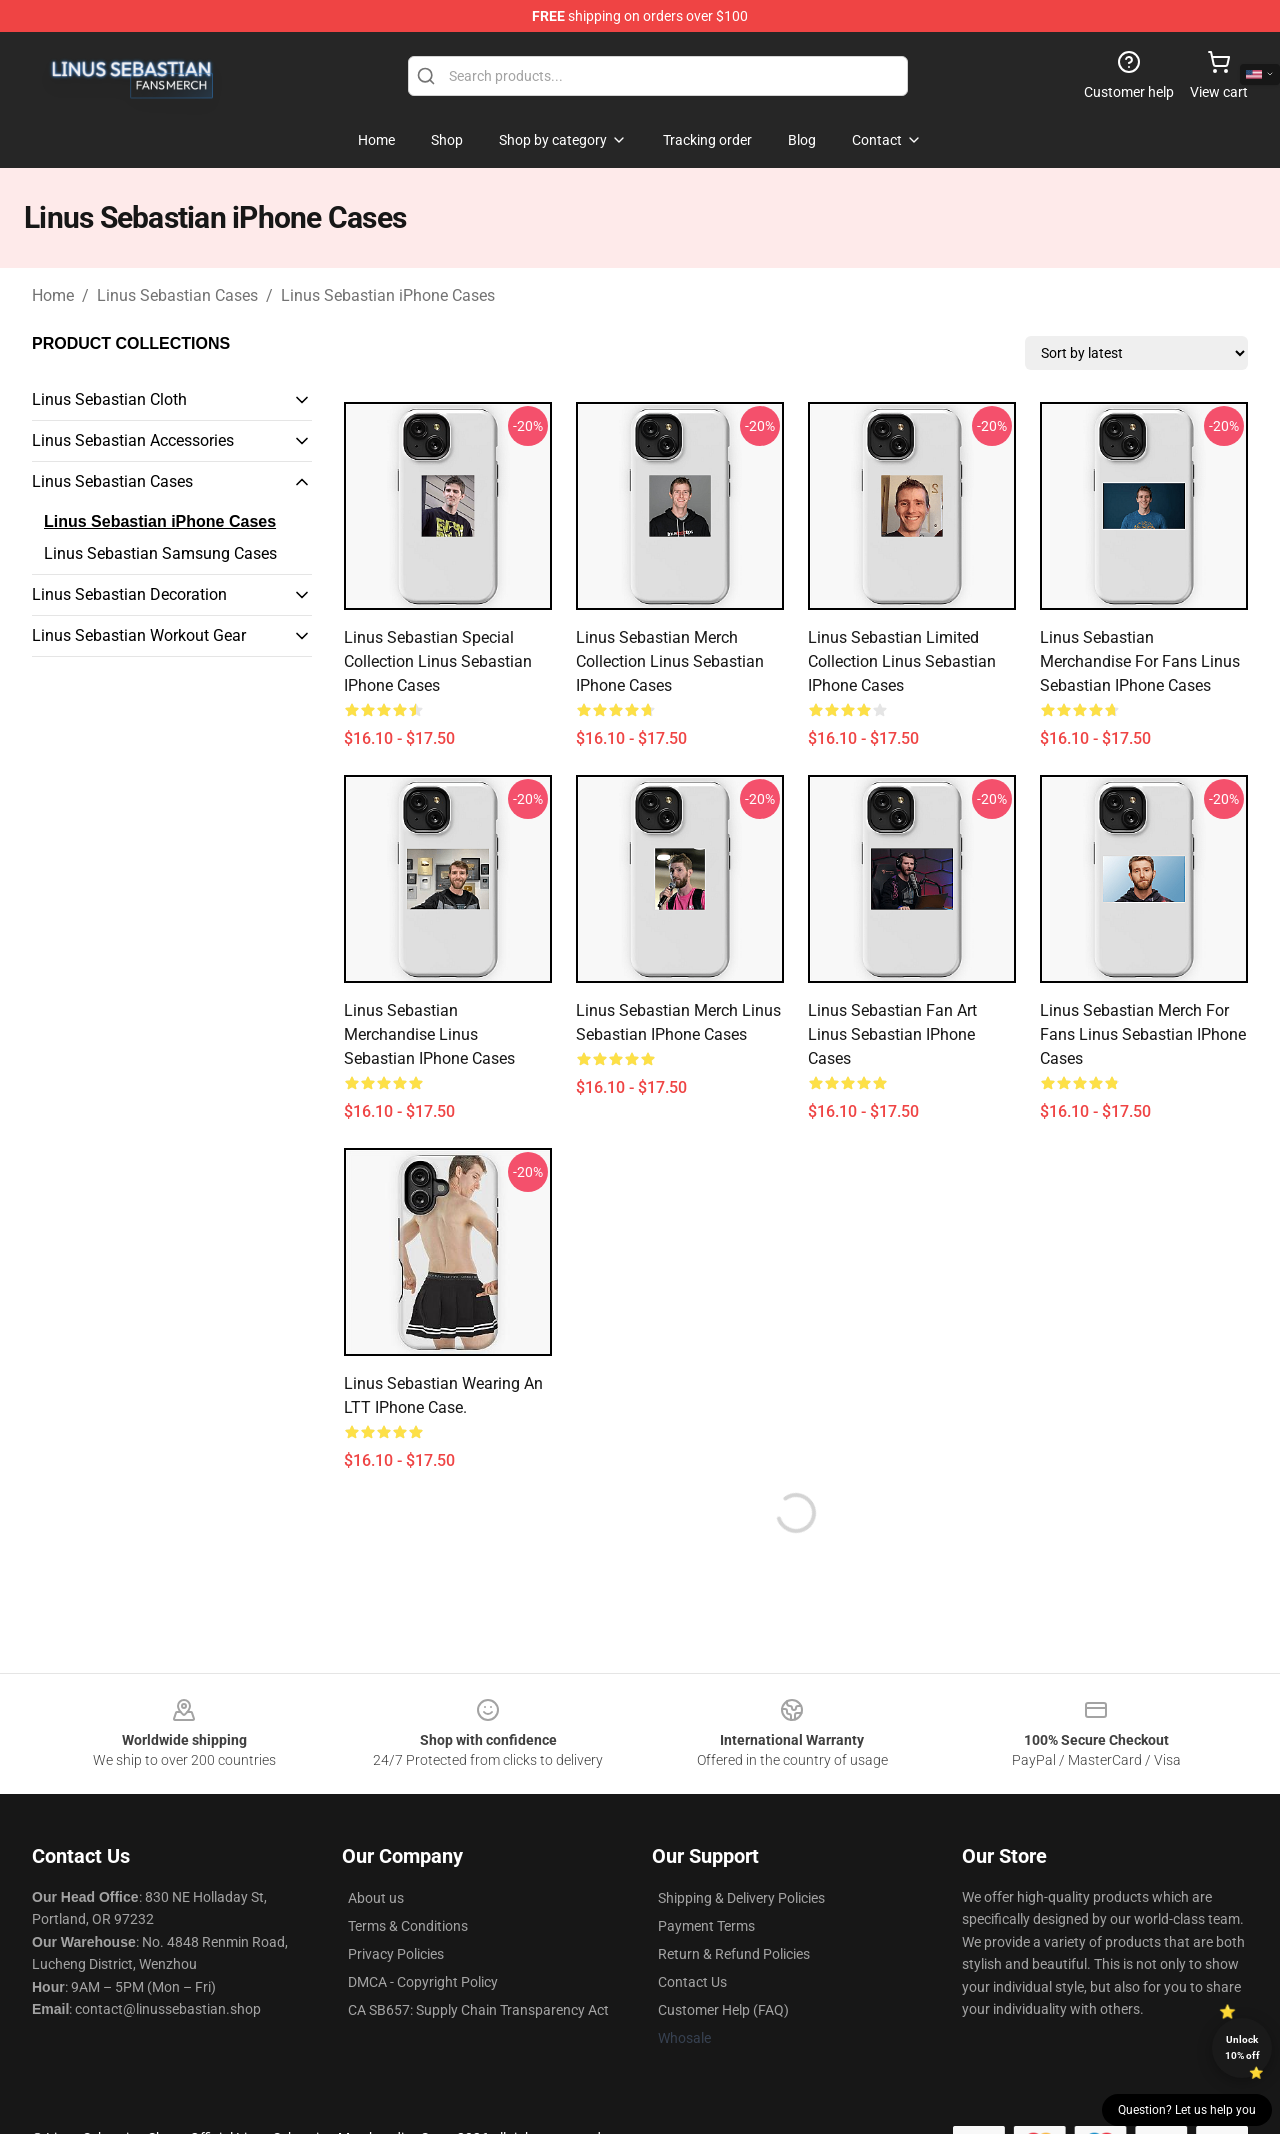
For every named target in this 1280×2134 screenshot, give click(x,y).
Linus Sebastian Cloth (109, 399)
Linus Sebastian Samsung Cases (160, 553)
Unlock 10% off (1242, 2047)
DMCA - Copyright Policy (423, 1982)
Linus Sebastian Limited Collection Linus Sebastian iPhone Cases (902, 661)
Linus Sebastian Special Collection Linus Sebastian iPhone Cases (438, 661)
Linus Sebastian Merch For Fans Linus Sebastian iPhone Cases (1143, 1034)
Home (53, 295)
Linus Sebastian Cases (177, 295)
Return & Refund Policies (734, 1954)
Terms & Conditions (408, 1926)
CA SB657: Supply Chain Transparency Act (478, 2010)
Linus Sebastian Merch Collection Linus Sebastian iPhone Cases (670, 661)
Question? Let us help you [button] (1187, 2110)
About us (376, 1898)
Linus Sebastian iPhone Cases (388, 295)
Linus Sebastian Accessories (133, 440)
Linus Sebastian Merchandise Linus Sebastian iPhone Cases (429, 1034)
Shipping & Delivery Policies (741, 1898)
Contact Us (692, 1982)
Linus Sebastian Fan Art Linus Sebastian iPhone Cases (892, 1034)
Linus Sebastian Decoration (129, 594)
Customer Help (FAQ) (723, 2010)
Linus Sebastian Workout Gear (139, 635)
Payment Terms (706, 1926)
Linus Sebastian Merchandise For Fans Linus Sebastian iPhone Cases (1140, 661)
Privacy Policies (396, 1954)
